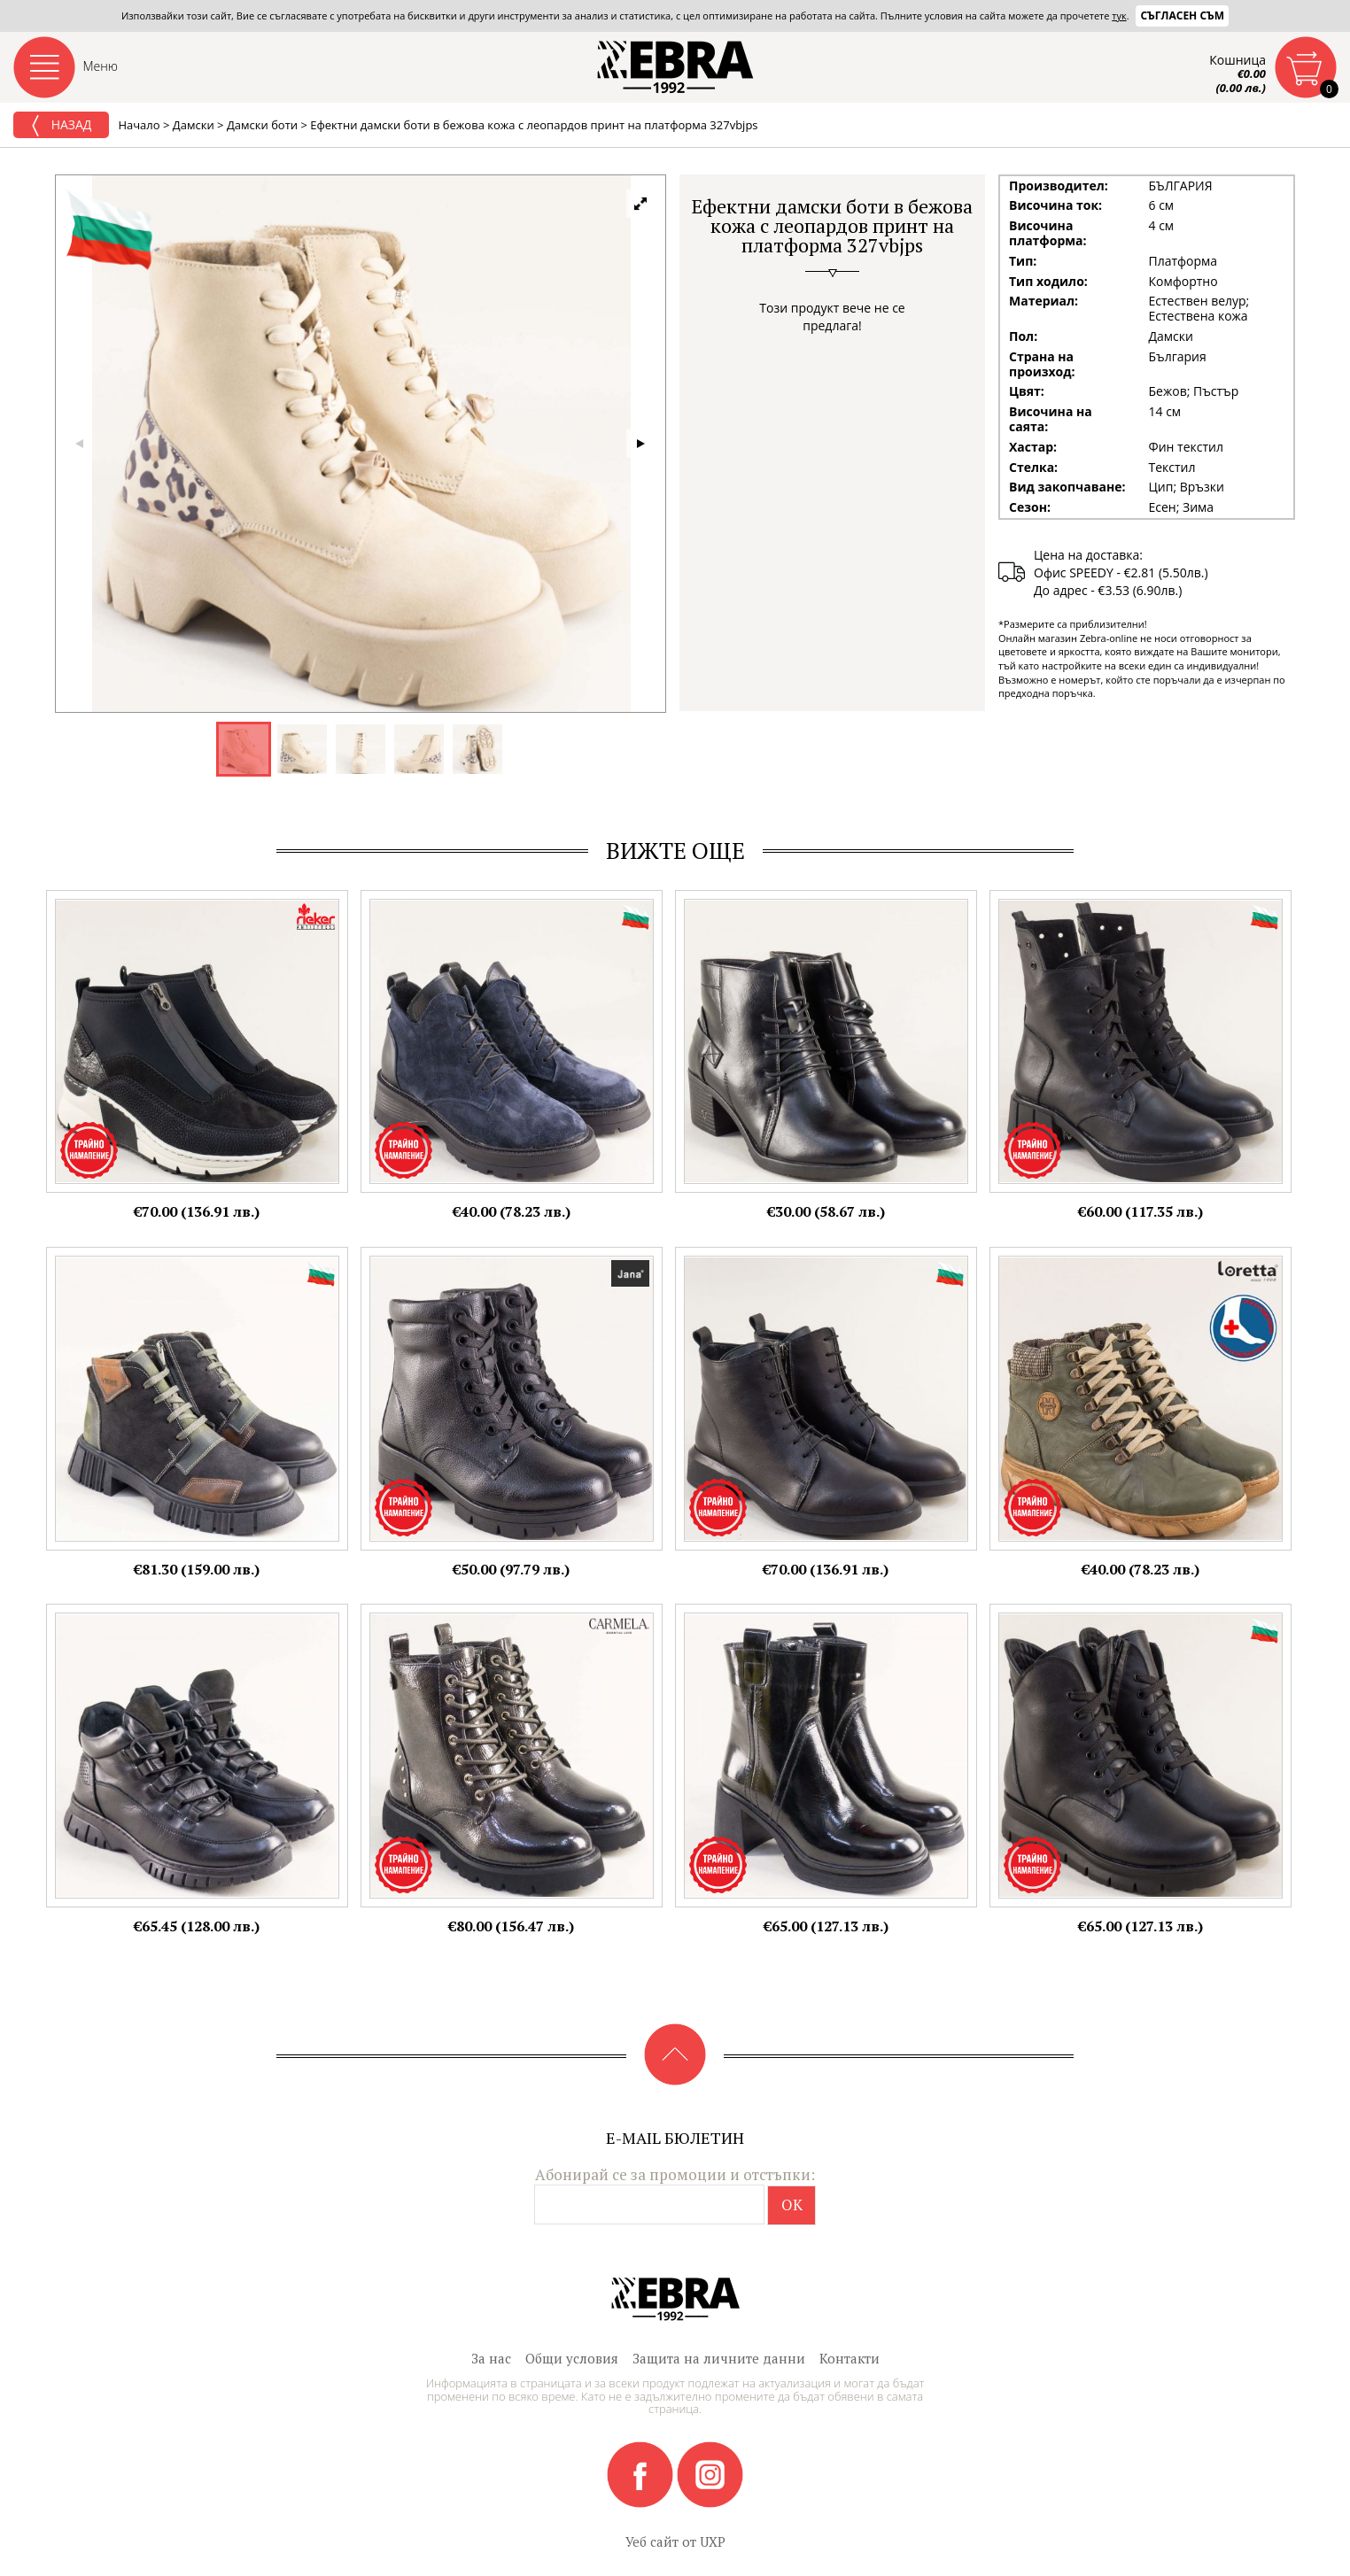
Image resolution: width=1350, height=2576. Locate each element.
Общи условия (571, 2358)
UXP (712, 2541)
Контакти (849, 2358)
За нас (491, 2358)
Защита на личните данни (718, 2358)
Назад (61, 125)
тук (1119, 15)
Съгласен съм (1182, 15)
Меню (101, 66)
